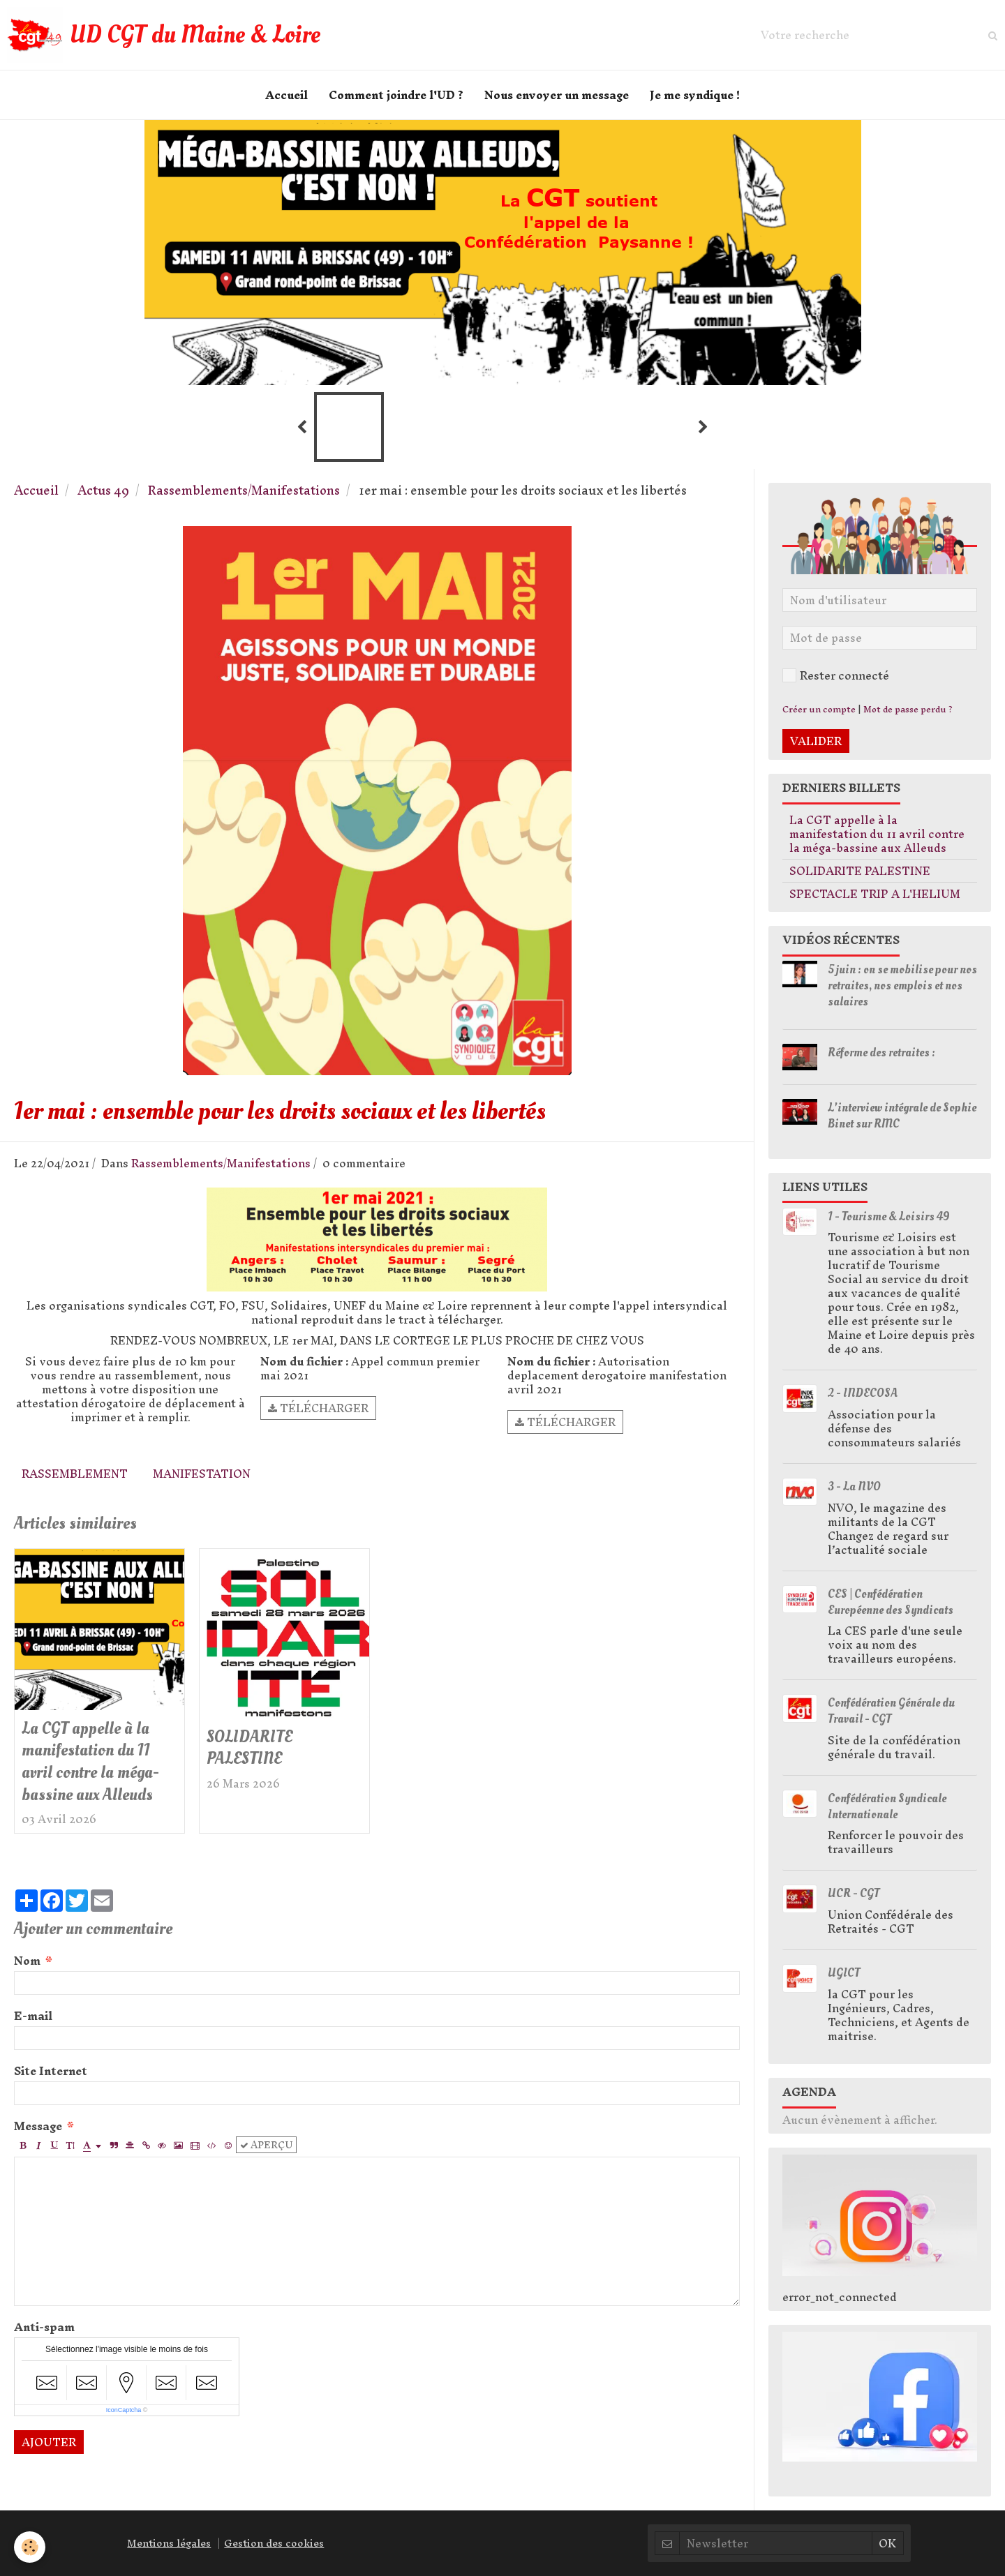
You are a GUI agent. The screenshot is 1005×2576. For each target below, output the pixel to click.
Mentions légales (169, 2543)
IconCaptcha (124, 2409)
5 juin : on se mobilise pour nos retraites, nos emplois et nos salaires (902, 985)
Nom (27, 1961)
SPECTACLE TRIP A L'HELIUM (874, 894)
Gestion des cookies (274, 2543)
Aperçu (266, 2144)
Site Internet (50, 2071)
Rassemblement (75, 1473)
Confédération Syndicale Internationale (887, 1806)
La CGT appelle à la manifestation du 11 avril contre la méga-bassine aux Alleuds (90, 1761)
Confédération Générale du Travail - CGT (891, 1711)
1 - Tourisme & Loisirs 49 (889, 1216)
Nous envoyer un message (556, 94)
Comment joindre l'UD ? (396, 94)
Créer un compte (819, 709)
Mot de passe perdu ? (908, 709)
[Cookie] (29, 2547)
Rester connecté (835, 675)
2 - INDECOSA (863, 1393)
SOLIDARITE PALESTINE (249, 1747)
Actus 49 (103, 490)
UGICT (844, 1973)
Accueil (286, 94)
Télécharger (318, 1408)
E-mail (33, 2016)
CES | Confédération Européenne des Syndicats (890, 1602)
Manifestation (202, 1473)
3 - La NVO (854, 1486)
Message (38, 2126)
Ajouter (49, 2442)
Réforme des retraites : (881, 1052)
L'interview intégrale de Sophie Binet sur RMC (902, 1116)
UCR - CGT (853, 1893)
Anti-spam (44, 2327)
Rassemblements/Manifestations (244, 490)
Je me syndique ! (695, 94)
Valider (816, 741)
